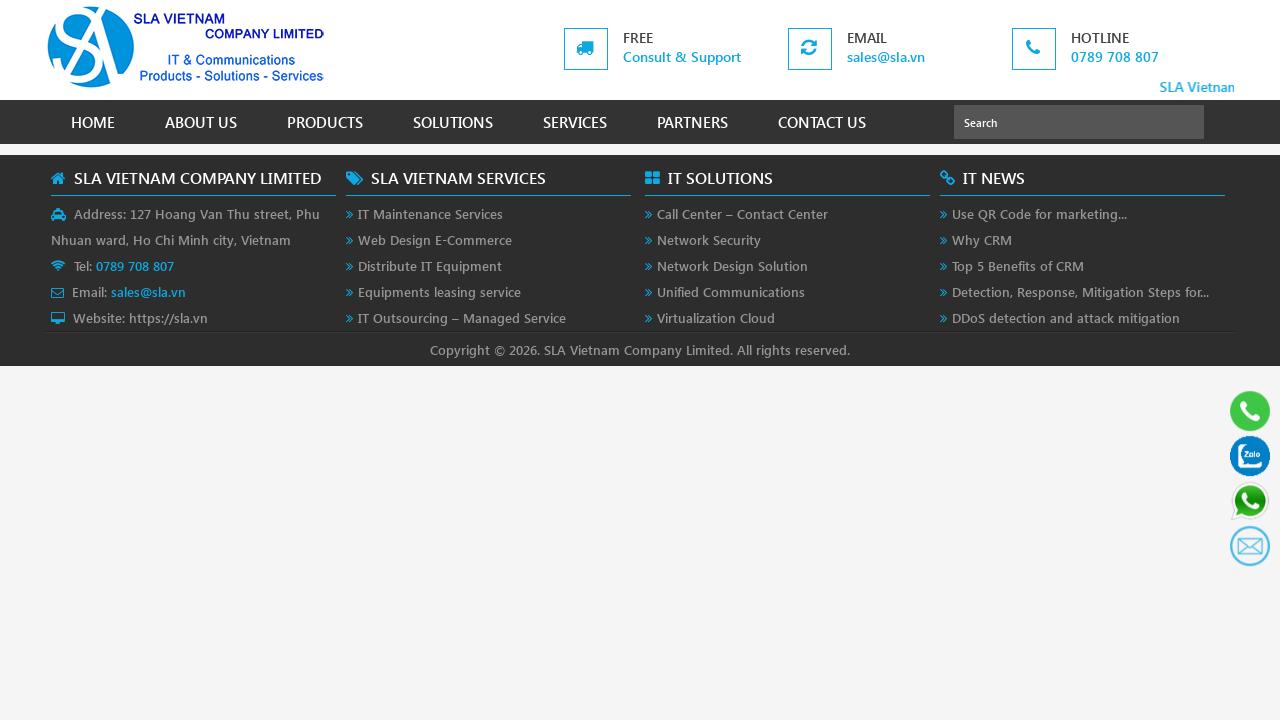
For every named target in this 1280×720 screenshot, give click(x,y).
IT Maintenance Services (430, 213)
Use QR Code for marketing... (1039, 213)
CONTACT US (822, 122)
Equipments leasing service (439, 291)
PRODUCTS (325, 122)
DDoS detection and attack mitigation (1066, 317)
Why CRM (982, 239)
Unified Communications (731, 291)
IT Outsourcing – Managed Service (462, 317)
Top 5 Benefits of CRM (1018, 265)
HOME (93, 122)
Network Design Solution (732, 265)
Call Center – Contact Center (742, 213)
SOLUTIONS (453, 122)
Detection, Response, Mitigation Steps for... (1080, 291)
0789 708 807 (1115, 56)
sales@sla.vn (886, 56)
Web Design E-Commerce (435, 239)
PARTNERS (692, 122)
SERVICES (575, 122)
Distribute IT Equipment (430, 265)
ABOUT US (201, 122)
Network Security (709, 239)
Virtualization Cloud (716, 317)
